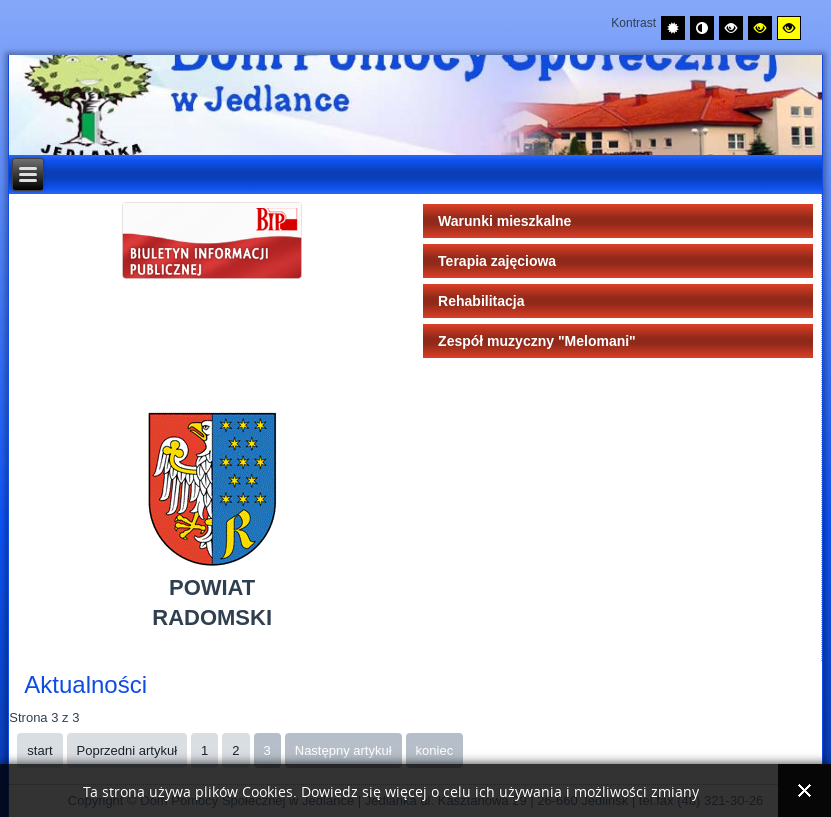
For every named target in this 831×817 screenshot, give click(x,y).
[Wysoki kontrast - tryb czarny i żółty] (760, 28)
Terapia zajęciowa (497, 261)
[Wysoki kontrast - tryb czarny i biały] (731, 28)
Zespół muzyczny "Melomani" (537, 341)
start (39, 750)
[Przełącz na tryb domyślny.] (673, 28)
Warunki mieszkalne (504, 221)
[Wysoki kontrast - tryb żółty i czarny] (789, 28)
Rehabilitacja (481, 301)
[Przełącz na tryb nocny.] (702, 28)
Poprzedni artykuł (127, 750)
